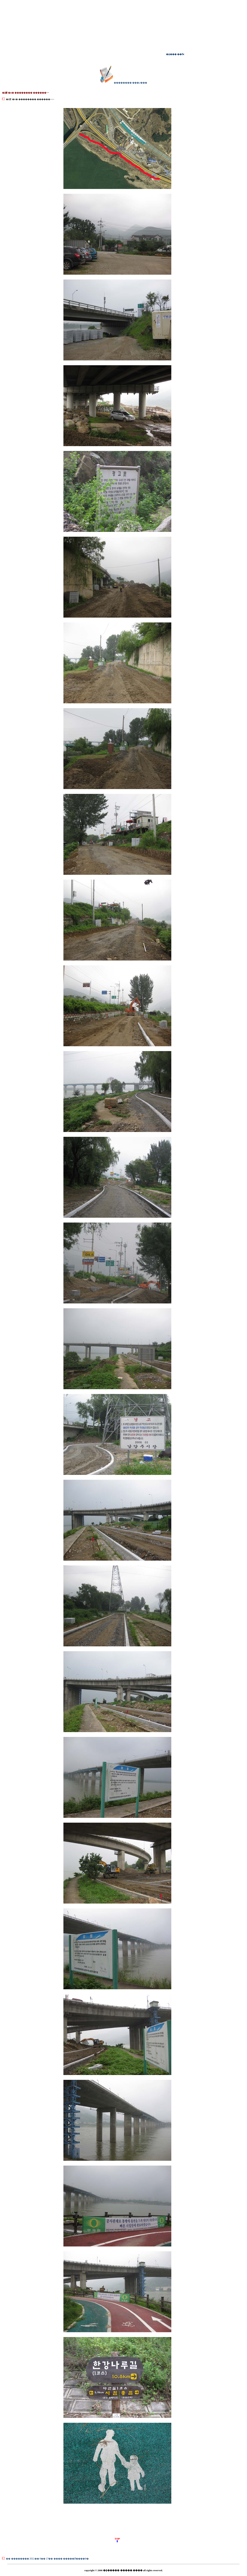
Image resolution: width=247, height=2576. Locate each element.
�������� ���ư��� (123, 82)
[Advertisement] (100, 26)
